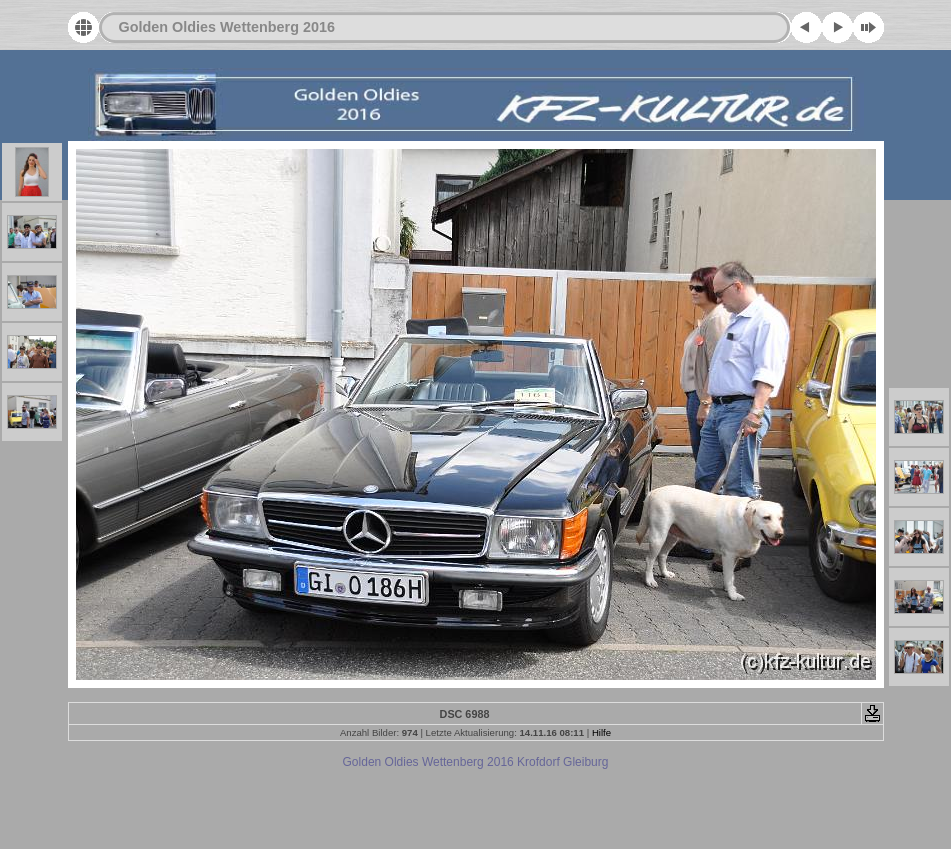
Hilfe (601, 732)
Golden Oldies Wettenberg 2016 (227, 27)
